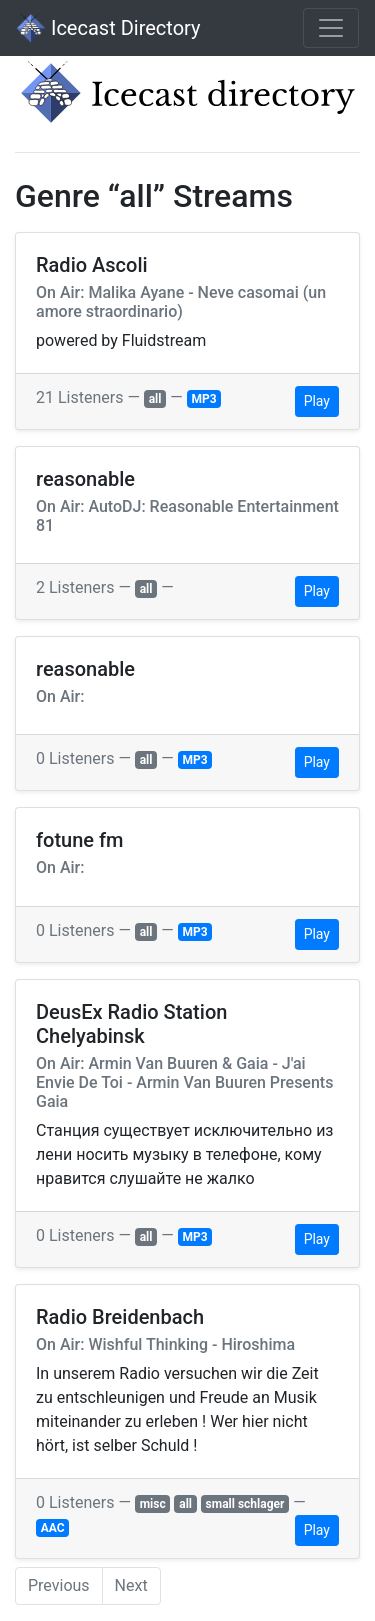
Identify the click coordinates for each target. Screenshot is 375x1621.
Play (317, 401)
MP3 (203, 399)
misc (153, 1504)
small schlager (245, 1504)
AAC (53, 1528)
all (155, 399)
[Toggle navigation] (331, 28)
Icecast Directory (108, 28)
